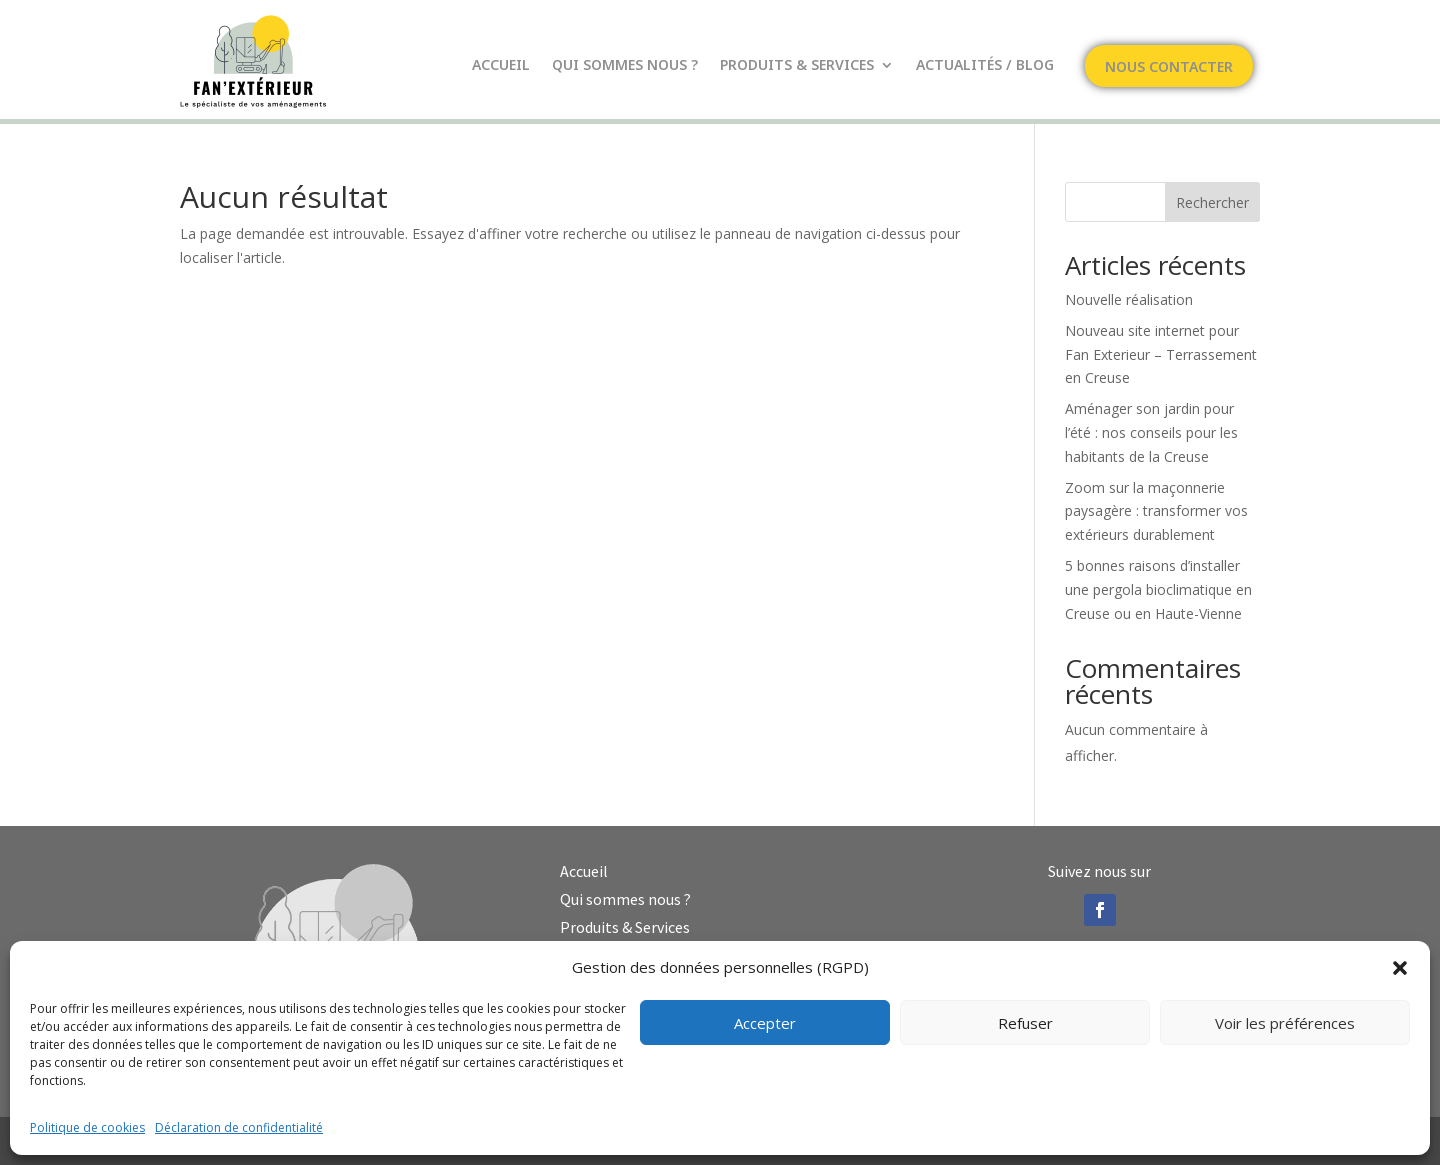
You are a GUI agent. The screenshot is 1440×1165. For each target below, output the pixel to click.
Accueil (501, 66)
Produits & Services (797, 66)
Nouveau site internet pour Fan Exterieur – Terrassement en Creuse (1161, 354)
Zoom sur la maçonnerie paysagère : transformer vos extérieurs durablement (1156, 511)
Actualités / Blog (985, 66)
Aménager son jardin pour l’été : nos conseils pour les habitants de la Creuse (1151, 432)
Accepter (765, 1023)
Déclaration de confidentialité (239, 1127)
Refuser (1025, 1023)
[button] (1400, 968)
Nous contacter (1169, 68)
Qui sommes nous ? (625, 66)
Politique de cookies (87, 1127)
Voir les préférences (1285, 1023)
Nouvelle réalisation (1129, 299)
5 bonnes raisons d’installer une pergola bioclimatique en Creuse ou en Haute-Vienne (1158, 589)
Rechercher (1212, 202)
